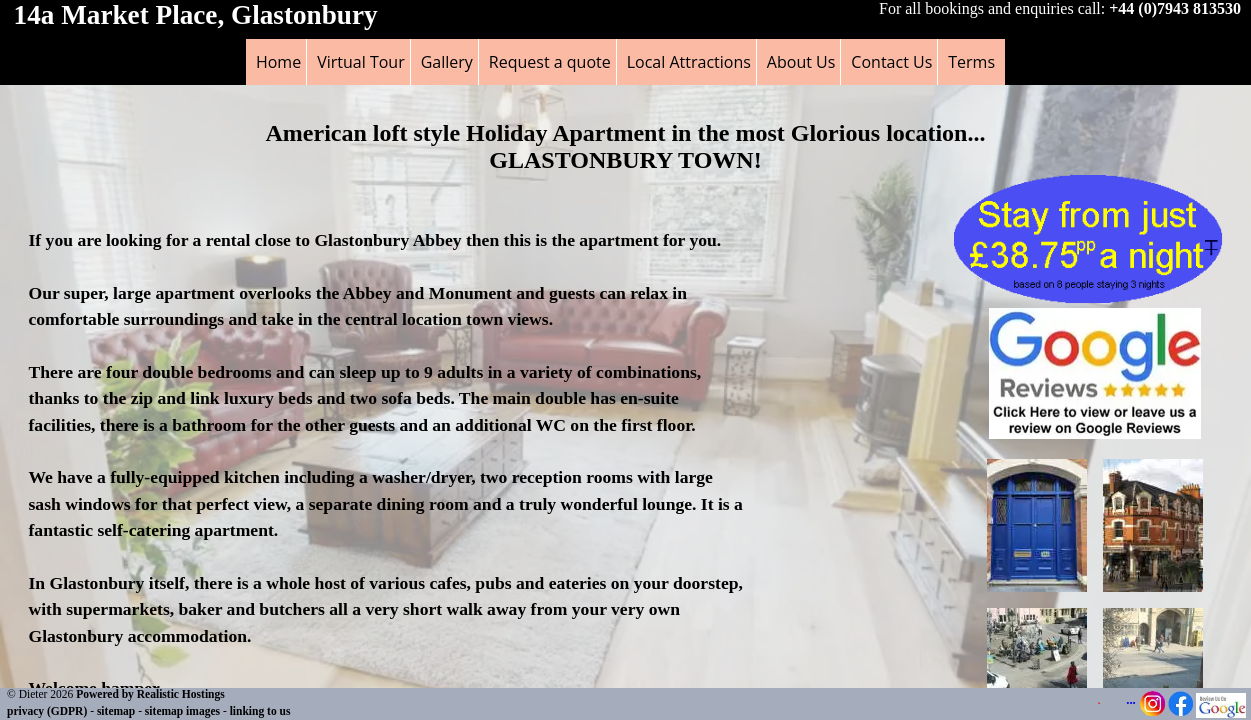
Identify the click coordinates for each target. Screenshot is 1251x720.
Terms (971, 62)
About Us (801, 62)
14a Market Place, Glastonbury (196, 15)
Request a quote (550, 62)
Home (278, 62)
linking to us (260, 711)
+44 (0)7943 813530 (1175, 8)
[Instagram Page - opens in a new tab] (1152, 712)
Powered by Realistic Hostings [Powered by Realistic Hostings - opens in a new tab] (150, 694)
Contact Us (891, 62)
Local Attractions (689, 62)
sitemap (116, 711)
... (1131, 700)
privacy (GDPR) (47, 711)
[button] (1095, 433)
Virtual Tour (361, 62)
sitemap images (182, 711)
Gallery (447, 62)
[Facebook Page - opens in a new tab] (1180, 712)
